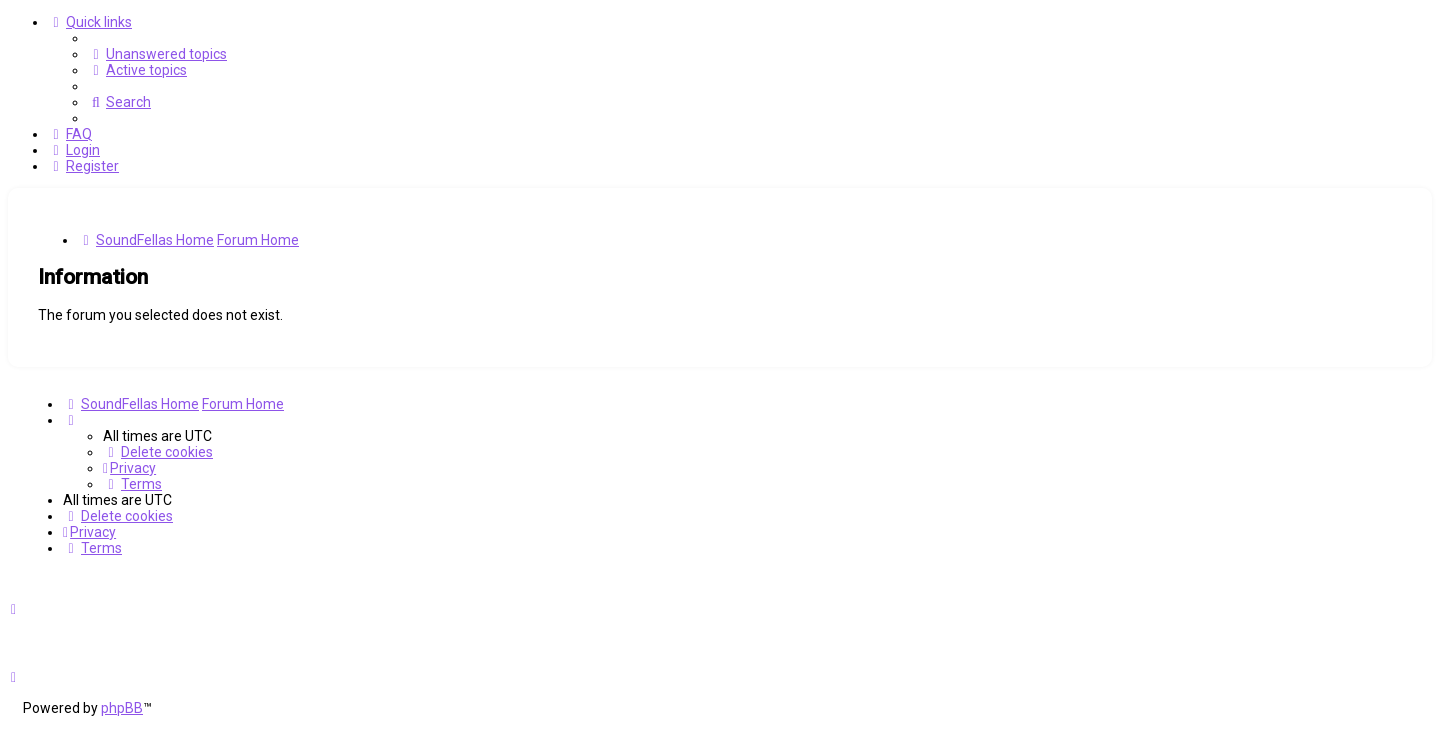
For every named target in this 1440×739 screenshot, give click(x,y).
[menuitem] (157, 54)
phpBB (122, 708)
